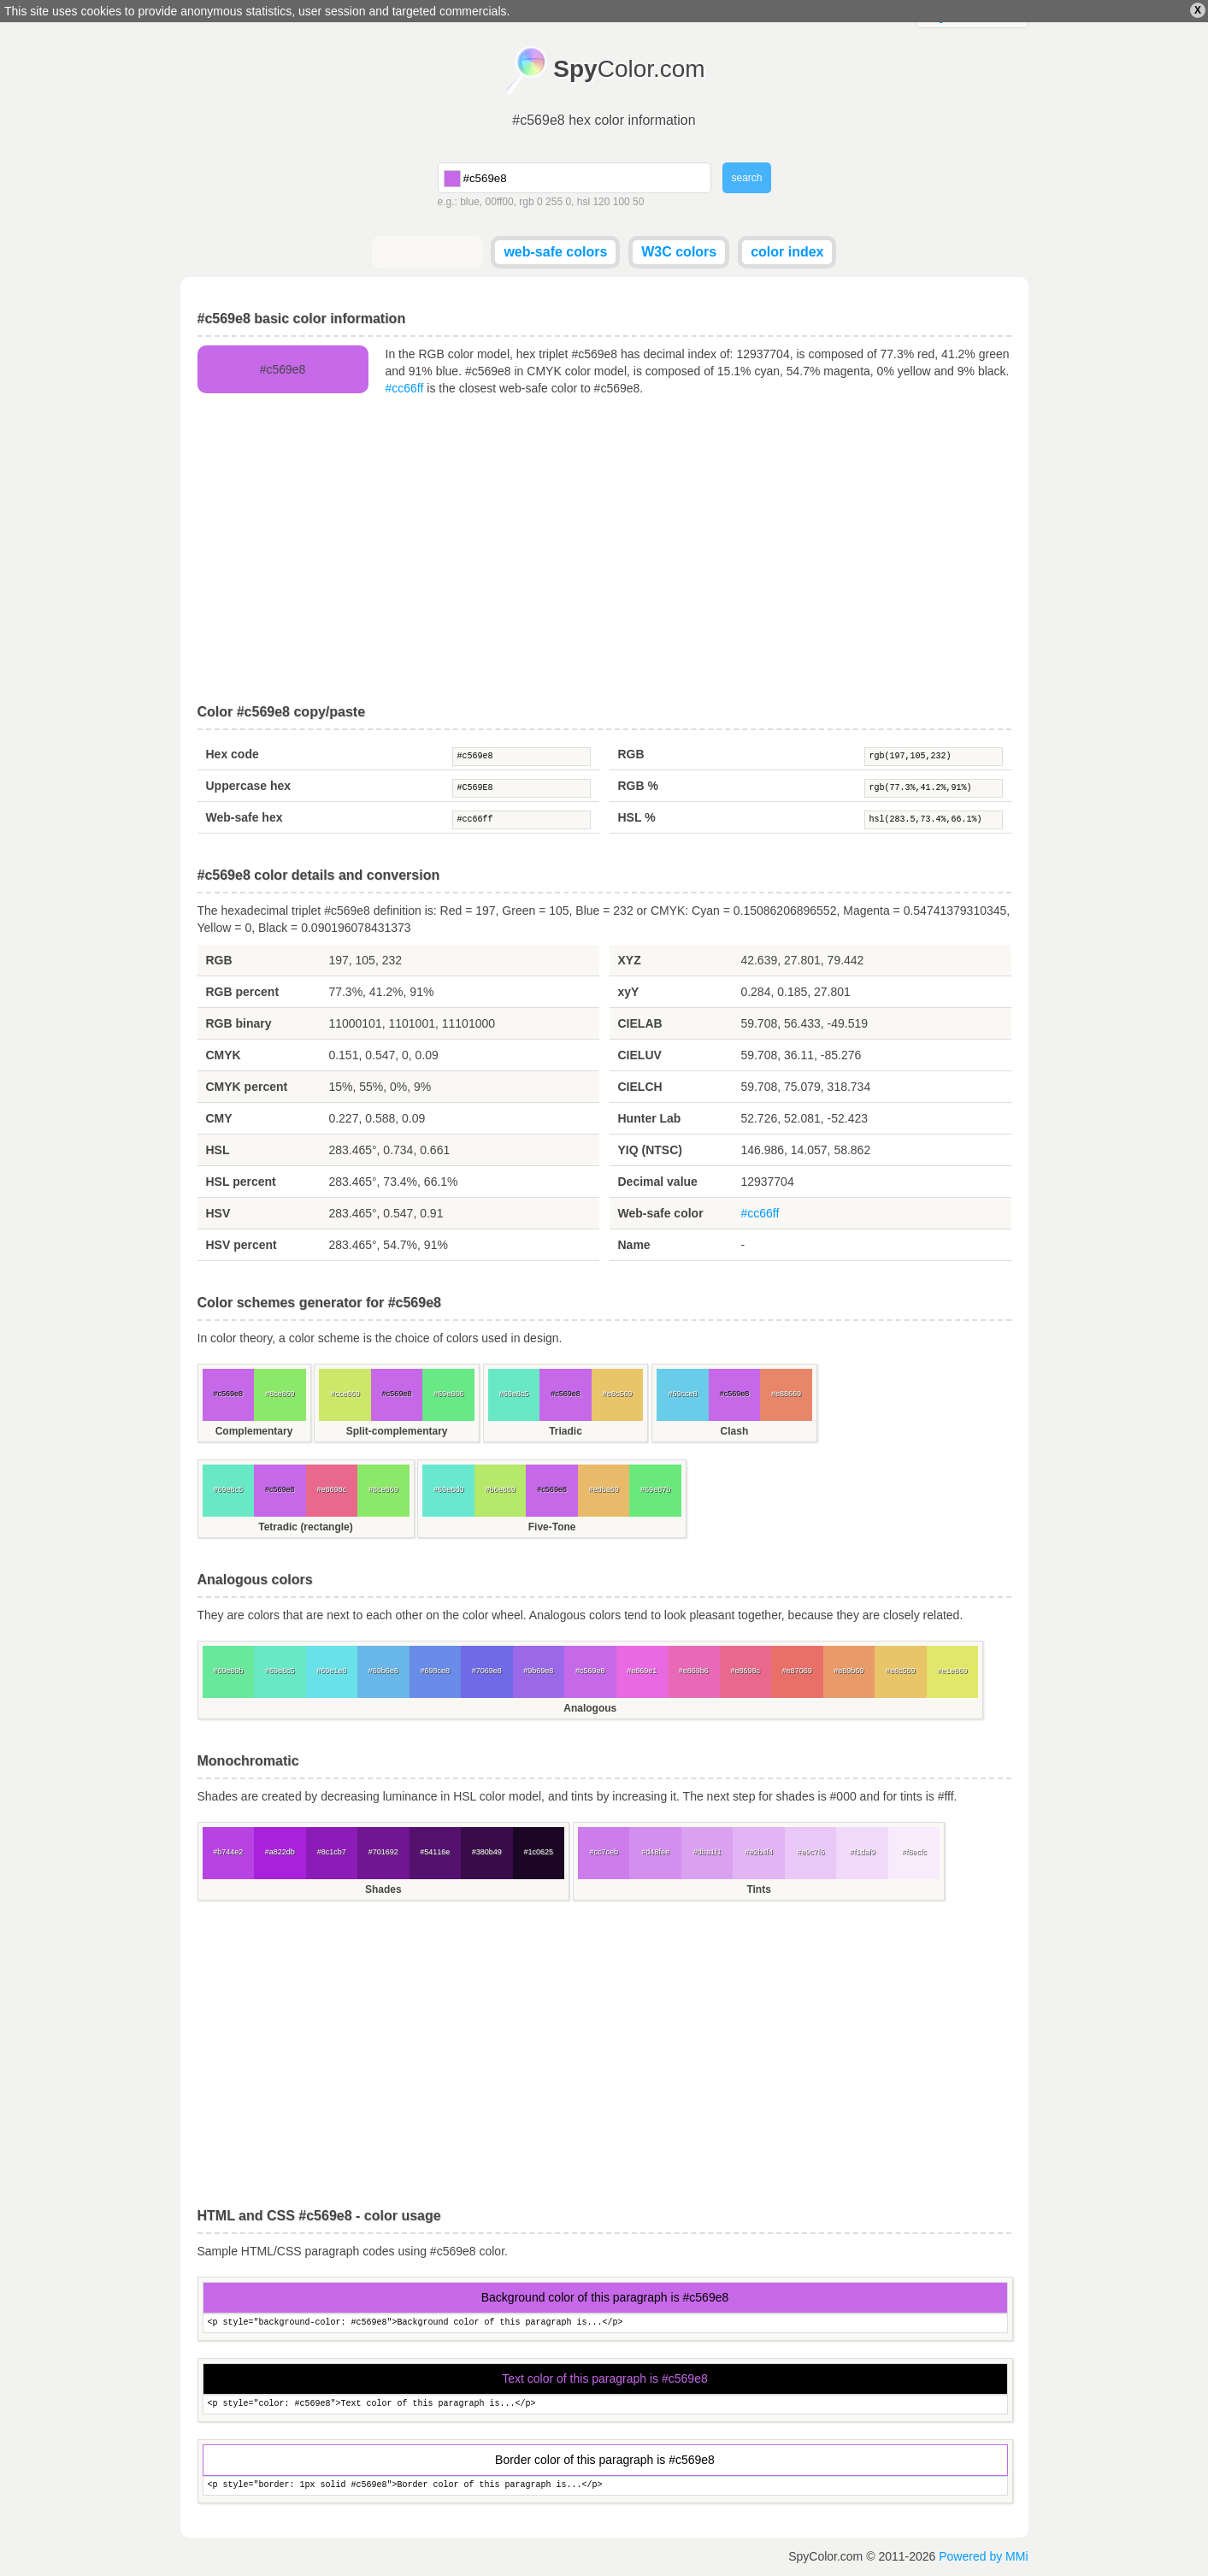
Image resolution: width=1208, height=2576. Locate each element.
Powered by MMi (983, 2556)
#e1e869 (952, 1670)
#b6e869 (501, 1489)
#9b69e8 (538, 1670)
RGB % (638, 786)
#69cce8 (682, 1393)
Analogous (589, 1708)
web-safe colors (555, 252)
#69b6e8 (383, 1670)
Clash (735, 1431)
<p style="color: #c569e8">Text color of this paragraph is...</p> (605, 2404)
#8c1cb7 (331, 1852)
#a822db (280, 1852)
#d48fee (655, 1852)
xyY (628, 992)
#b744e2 (228, 1852)
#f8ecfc (914, 1852)
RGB (631, 754)
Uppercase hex (249, 786)
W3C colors (678, 252)
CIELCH (640, 1086)
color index (787, 252)
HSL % (637, 817)
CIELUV (640, 1055)
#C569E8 (521, 788)
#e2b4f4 (759, 1852)
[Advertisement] (604, 550)
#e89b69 (848, 1670)
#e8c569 (618, 1393)
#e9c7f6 (810, 1852)
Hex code (232, 754)
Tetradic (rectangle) (305, 1527)
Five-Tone (552, 1527)
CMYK (223, 1055)
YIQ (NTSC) (650, 1150)
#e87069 (797, 1670)
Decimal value (658, 1181)
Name (634, 1245)
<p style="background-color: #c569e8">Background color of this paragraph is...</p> (605, 2323)
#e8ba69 (604, 1489)
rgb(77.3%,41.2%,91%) (933, 788)
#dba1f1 (707, 1852)
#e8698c (331, 1489)
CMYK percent (247, 1086)
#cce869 (345, 1393)
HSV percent (241, 1245)
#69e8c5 (514, 1393)
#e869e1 (642, 1670)
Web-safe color (661, 1213)
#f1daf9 (862, 1852)
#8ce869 (280, 1393)
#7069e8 (487, 1670)
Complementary (254, 1431)
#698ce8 (435, 1670)
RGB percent (243, 992)
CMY (219, 1118)
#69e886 (448, 1393)
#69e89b (228, 1670)
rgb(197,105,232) (933, 756)
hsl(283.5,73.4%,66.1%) (933, 820)
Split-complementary (397, 1431)
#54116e (435, 1852)
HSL (218, 1150)
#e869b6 (694, 1670)
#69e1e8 (331, 1670)
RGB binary (239, 1023)
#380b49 (487, 1852)
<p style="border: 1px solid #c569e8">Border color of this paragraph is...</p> (605, 2486)
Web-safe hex (244, 817)
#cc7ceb (603, 1852)
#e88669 (786, 1393)
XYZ (629, 960)
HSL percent (241, 1181)
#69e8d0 (448, 1489)
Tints (758, 1889)
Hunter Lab (649, 1118)
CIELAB (640, 1023)
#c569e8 (521, 756)
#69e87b (655, 1489)
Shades (383, 1889)
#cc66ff (405, 388)
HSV (218, 1213)
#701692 (383, 1852)
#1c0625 (538, 1852)
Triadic (565, 1431)
